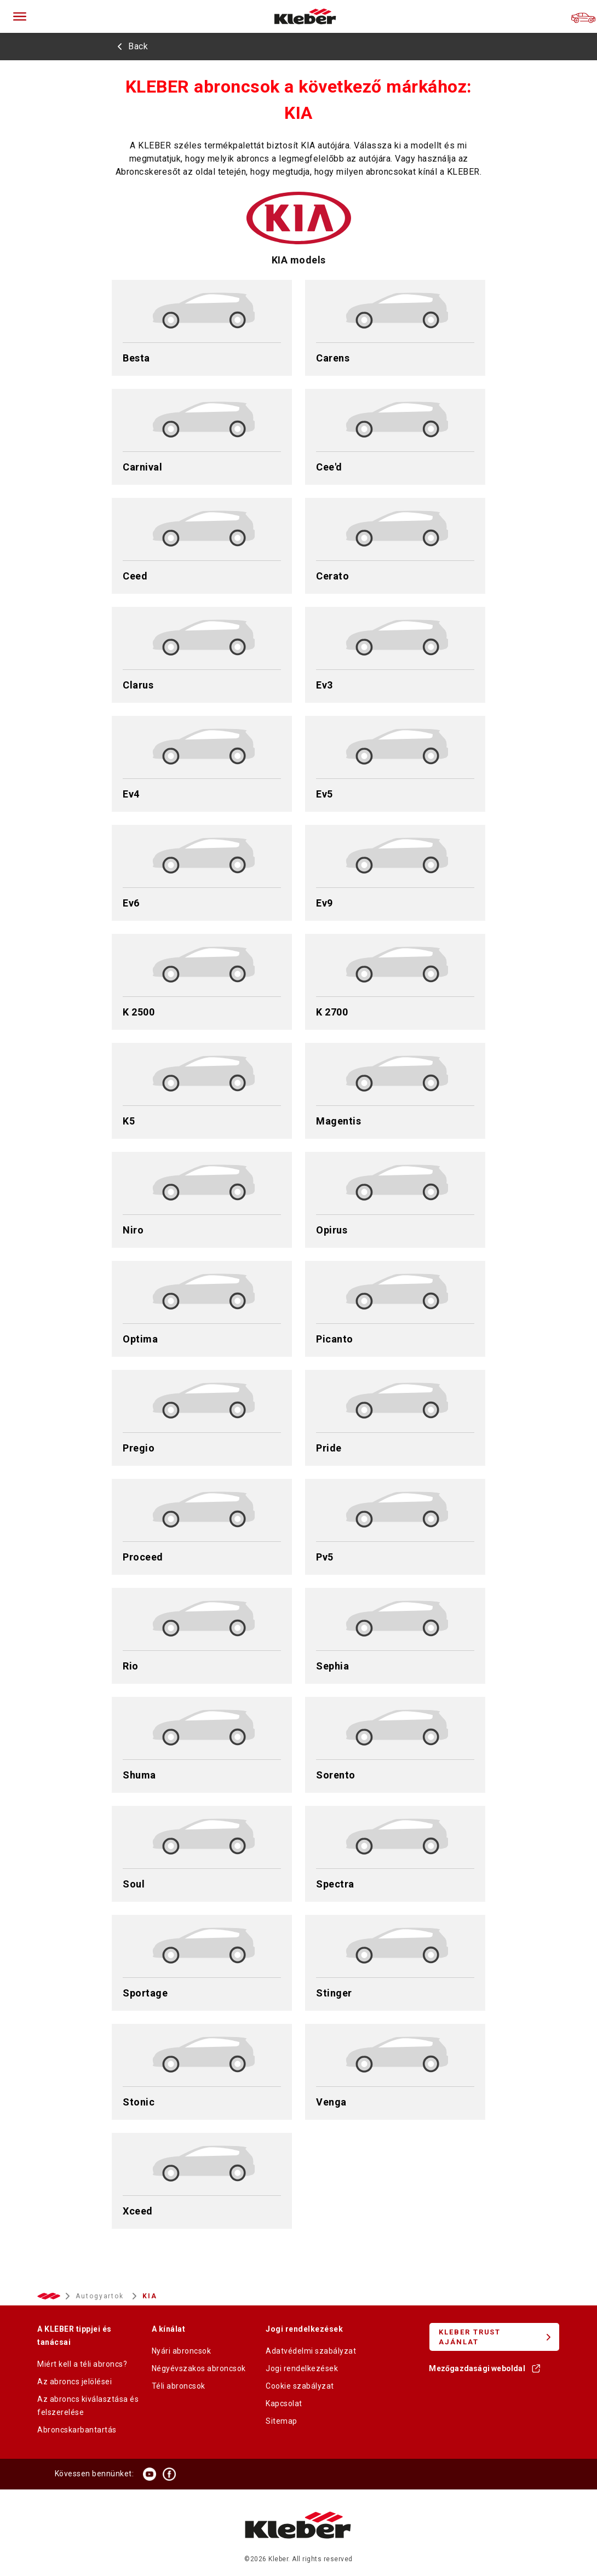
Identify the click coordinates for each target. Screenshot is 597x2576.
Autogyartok (101, 2296)
